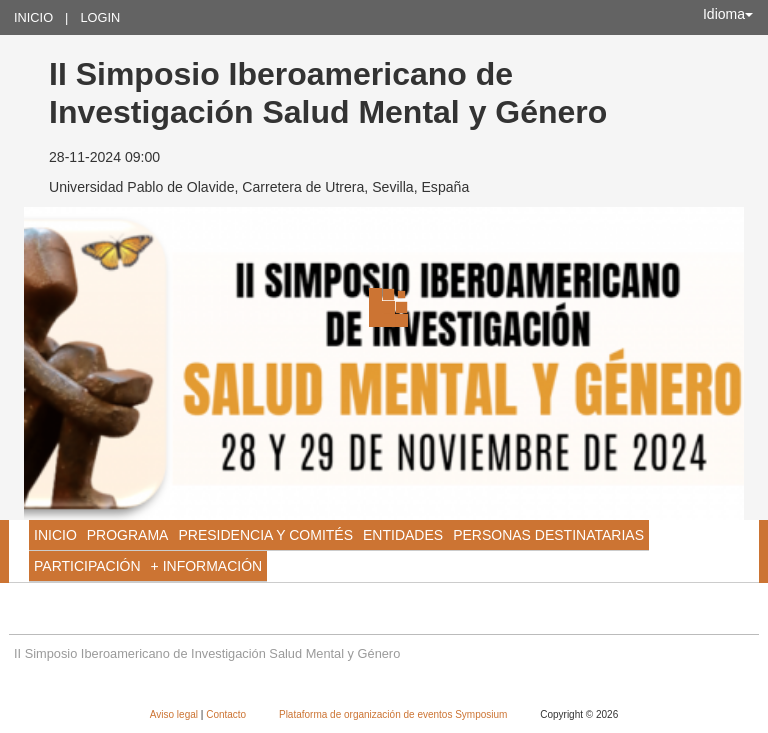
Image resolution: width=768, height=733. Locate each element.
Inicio (33, 17)
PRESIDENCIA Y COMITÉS (265, 535)
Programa (128, 535)
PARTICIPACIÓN (87, 566)
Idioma (728, 14)
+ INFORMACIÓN (207, 566)
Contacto (227, 714)
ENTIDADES (403, 535)
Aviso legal (175, 714)
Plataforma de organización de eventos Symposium (394, 714)
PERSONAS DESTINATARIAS (548, 535)
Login (100, 17)
